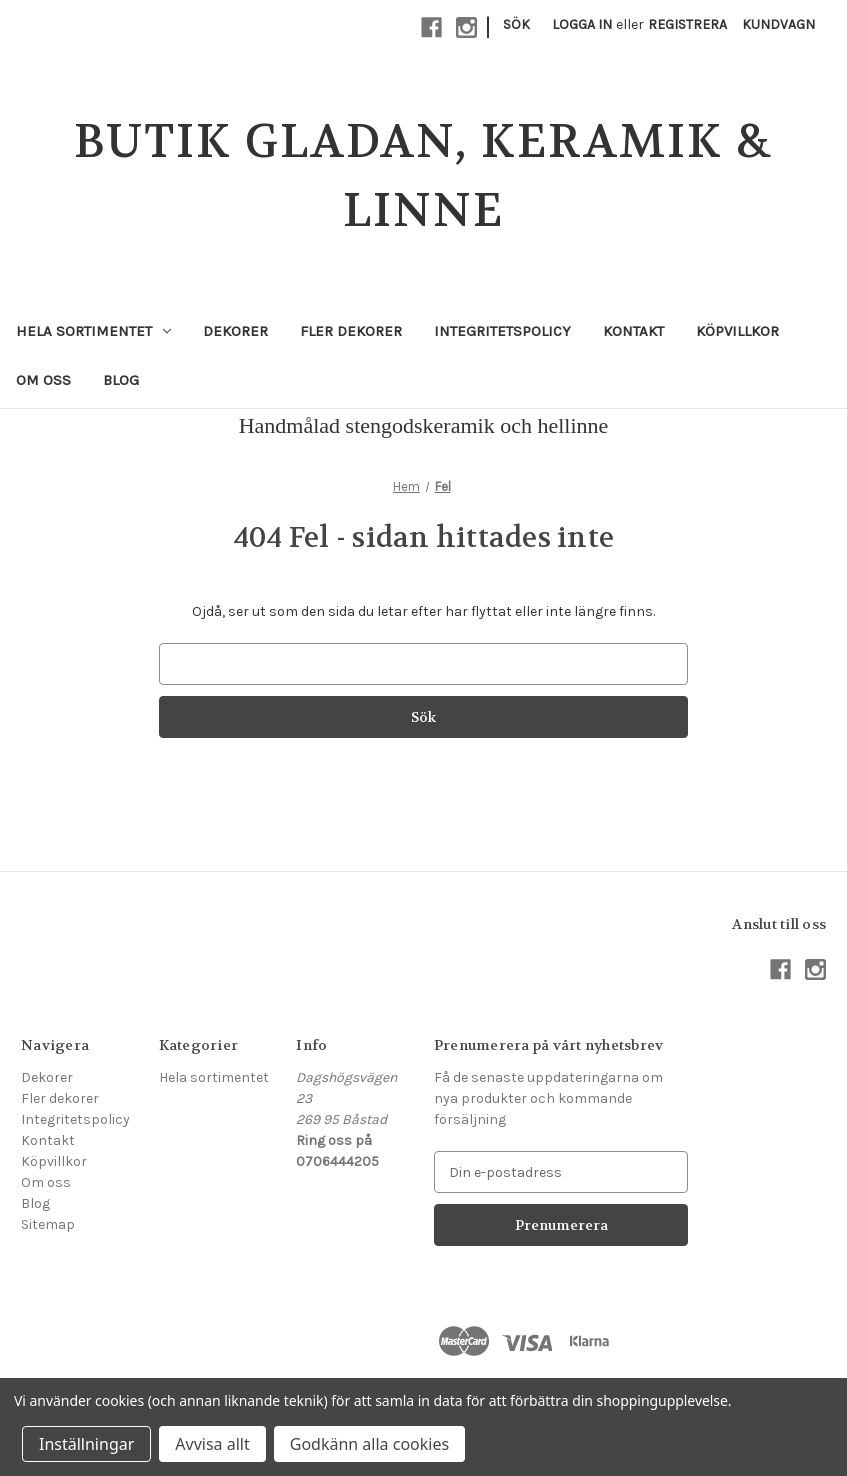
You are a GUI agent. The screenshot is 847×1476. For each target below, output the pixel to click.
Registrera (687, 24)
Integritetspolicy (502, 331)
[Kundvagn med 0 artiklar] (778, 24)
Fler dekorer (351, 331)
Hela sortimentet (93, 331)
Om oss (43, 380)
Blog (121, 380)
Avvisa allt (212, 1444)
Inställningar (86, 1444)
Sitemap (48, 1224)
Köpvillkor (737, 331)
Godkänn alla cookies (369, 1444)
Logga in (582, 24)
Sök (516, 24)
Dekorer (235, 331)
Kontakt (633, 331)
